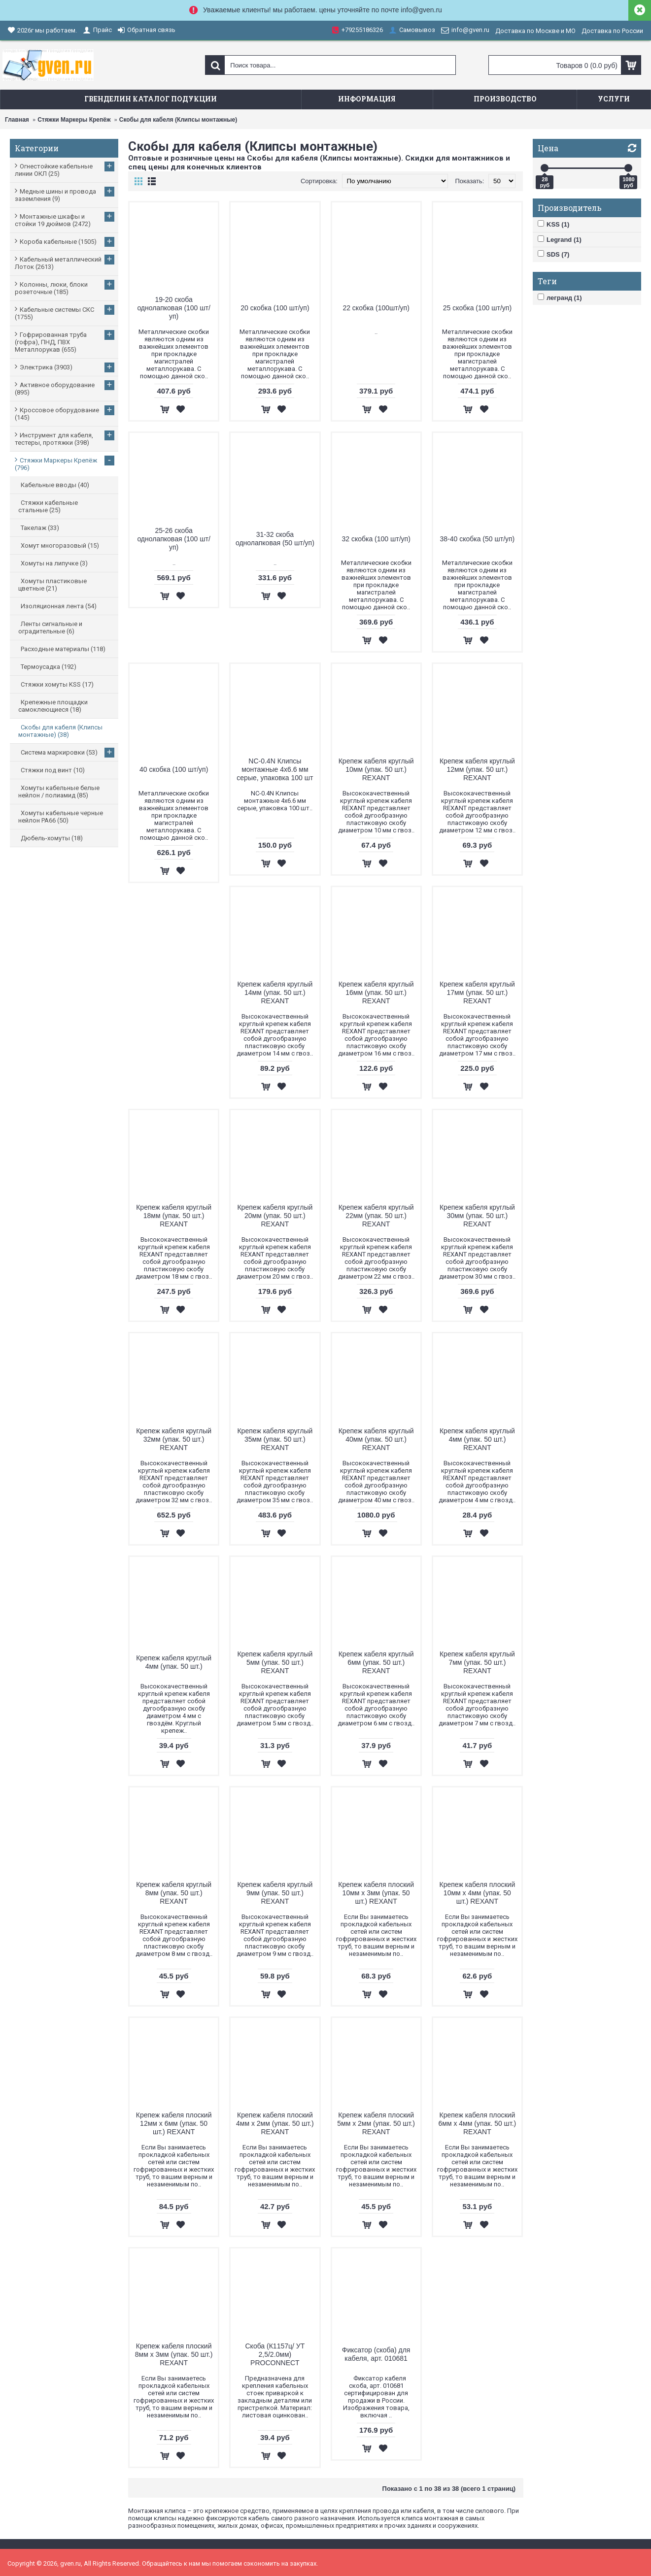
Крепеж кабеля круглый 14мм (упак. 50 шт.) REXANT (274, 992)
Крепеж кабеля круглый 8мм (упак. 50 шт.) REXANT (173, 1893)
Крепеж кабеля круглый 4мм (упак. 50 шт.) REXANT (477, 1439)
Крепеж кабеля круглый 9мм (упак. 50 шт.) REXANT (274, 1893)
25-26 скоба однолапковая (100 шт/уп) (173, 539)
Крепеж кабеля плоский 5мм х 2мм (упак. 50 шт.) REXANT (376, 2123)
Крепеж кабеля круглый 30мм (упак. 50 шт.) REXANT (477, 1215)
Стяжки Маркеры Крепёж (73, 119)
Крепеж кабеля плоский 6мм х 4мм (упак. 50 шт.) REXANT (477, 2123)
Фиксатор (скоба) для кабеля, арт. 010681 (376, 2354)
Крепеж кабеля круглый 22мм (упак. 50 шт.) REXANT (376, 1215)
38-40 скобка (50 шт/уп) (477, 539)
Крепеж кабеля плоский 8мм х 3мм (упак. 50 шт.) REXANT (174, 2354)
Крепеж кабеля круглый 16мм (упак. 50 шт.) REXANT (376, 992)
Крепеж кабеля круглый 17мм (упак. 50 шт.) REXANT (477, 992)
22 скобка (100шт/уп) (376, 308)
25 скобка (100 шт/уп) (477, 308)
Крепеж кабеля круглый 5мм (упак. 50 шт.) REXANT (274, 1662)
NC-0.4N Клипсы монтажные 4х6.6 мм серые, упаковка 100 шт (275, 769)
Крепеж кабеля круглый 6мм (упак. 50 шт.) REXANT (376, 1662)
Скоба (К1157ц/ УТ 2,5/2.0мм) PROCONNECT (275, 2354)
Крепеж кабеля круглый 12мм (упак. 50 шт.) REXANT (477, 769)
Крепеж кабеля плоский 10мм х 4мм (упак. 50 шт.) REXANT (477, 1893)
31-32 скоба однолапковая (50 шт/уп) (275, 538)
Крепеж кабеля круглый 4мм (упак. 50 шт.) (173, 1662)
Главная (17, 119)
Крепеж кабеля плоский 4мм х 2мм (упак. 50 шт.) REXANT (275, 2123)
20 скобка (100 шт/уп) (274, 308)
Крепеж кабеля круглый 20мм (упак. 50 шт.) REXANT (274, 1215)
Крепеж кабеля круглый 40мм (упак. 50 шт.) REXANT (376, 1439)
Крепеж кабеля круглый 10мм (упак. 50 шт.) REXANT (376, 769)
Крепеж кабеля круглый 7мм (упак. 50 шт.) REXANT (477, 1662)
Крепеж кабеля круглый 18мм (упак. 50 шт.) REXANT (173, 1215)
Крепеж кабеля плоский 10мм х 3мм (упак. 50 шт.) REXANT (376, 1893)
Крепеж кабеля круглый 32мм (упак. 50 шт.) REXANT (173, 1439)
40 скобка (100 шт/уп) (173, 769)
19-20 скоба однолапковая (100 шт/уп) (173, 308)
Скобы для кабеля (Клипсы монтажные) (178, 119)
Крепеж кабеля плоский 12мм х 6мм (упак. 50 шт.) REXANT (174, 2123)
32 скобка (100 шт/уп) (376, 539)
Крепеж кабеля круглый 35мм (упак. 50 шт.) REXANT (274, 1439)
